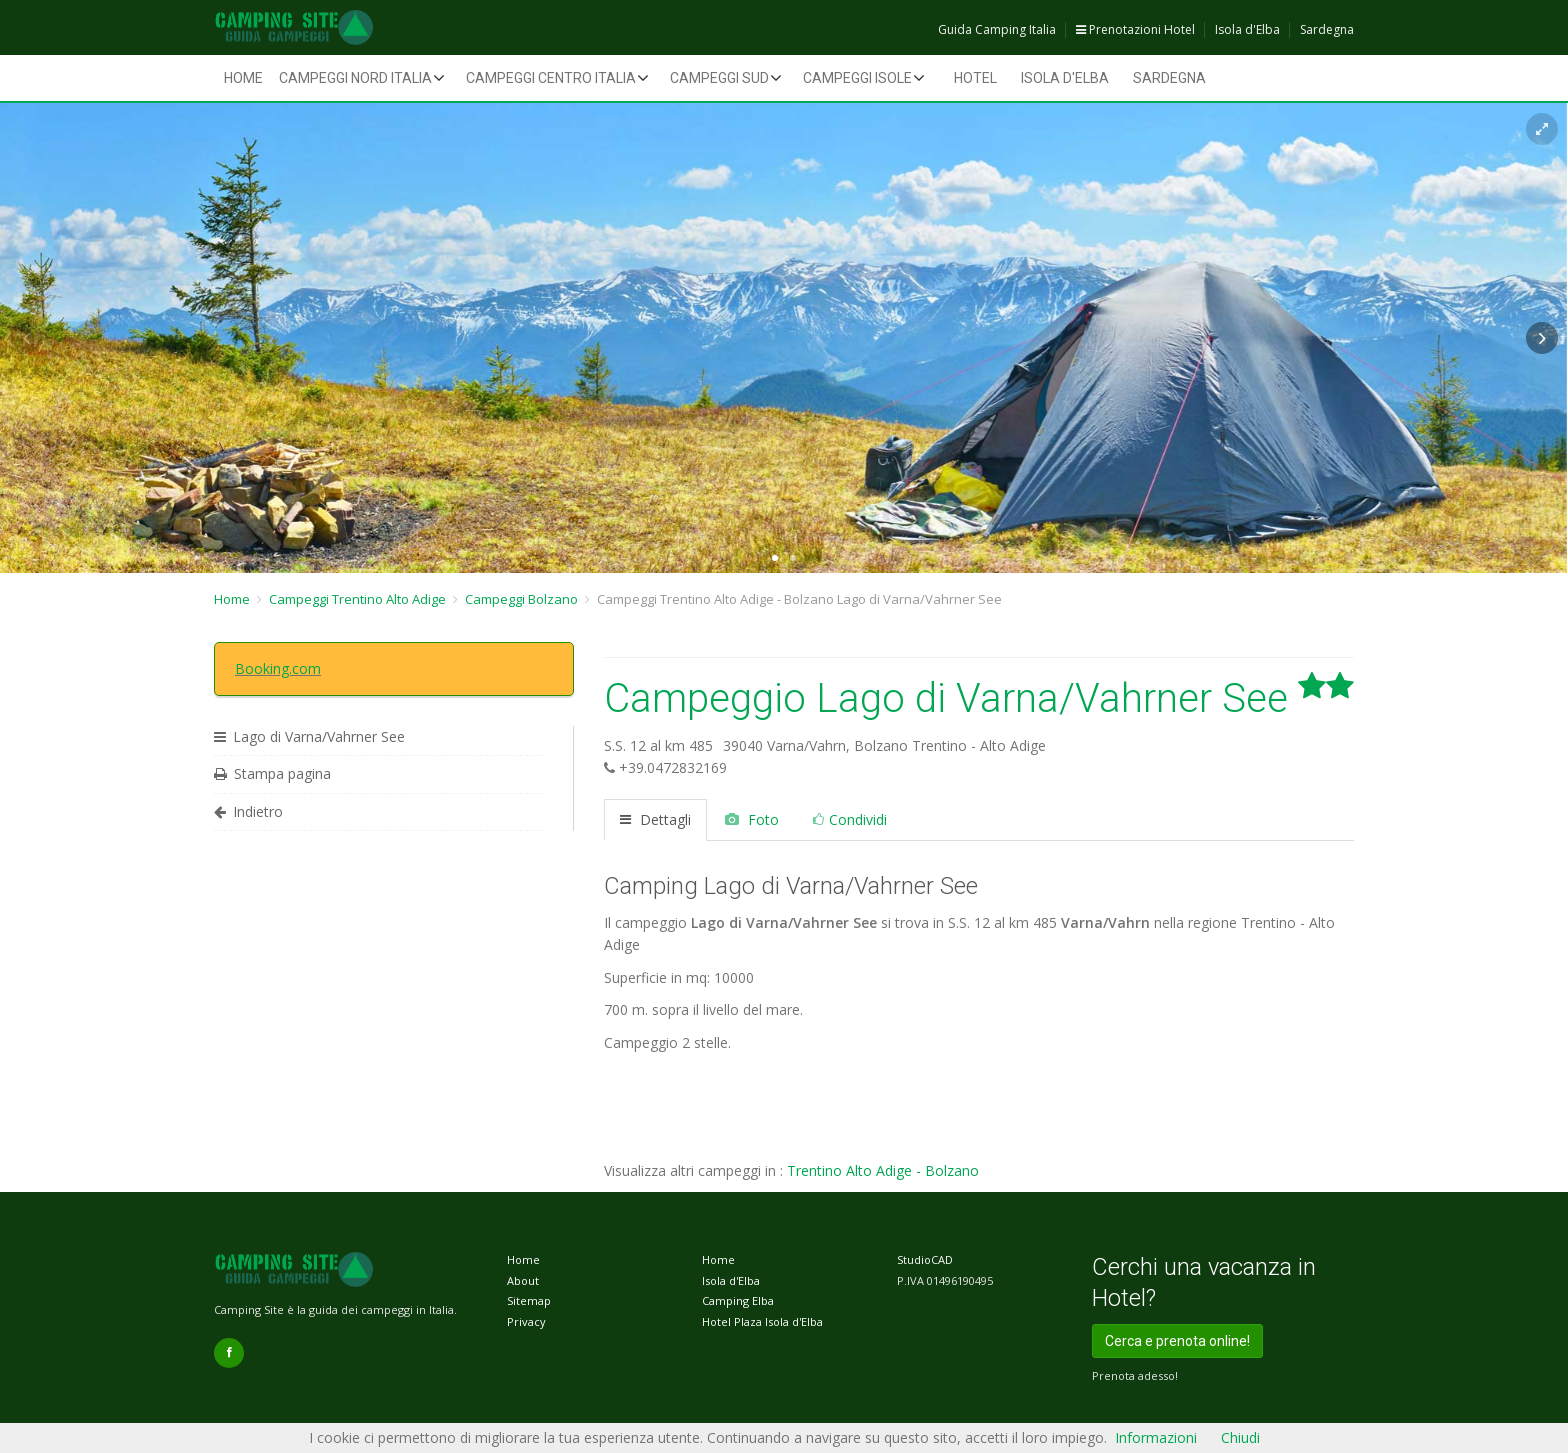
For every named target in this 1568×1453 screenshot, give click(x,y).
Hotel (975, 78)
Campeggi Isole (857, 78)
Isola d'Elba (1247, 29)
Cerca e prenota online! (1177, 1341)
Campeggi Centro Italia (551, 78)
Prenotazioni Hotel (1135, 29)
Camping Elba (738, 1300)
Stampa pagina (272, 773)
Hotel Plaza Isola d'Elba (762, 1321)
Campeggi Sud (719, 78)
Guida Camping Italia (997, 29)
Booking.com (278, 668)
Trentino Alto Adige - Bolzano (883, 1170)
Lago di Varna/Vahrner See (309, 736)
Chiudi (1240, 1437)
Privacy (526, 1321)
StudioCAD (925, 1259)
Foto (752, 819)
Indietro (248, 811)
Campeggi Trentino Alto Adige (357, 599)
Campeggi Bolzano (521, 599)
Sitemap (529, 1300)
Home (243, 78)
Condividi (850, 819)
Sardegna (1327, 29)
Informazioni (1156, 1437)
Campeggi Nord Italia (355, 78)
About (523, 1280)
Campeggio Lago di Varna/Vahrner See (979, 698)
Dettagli (655, 819)
